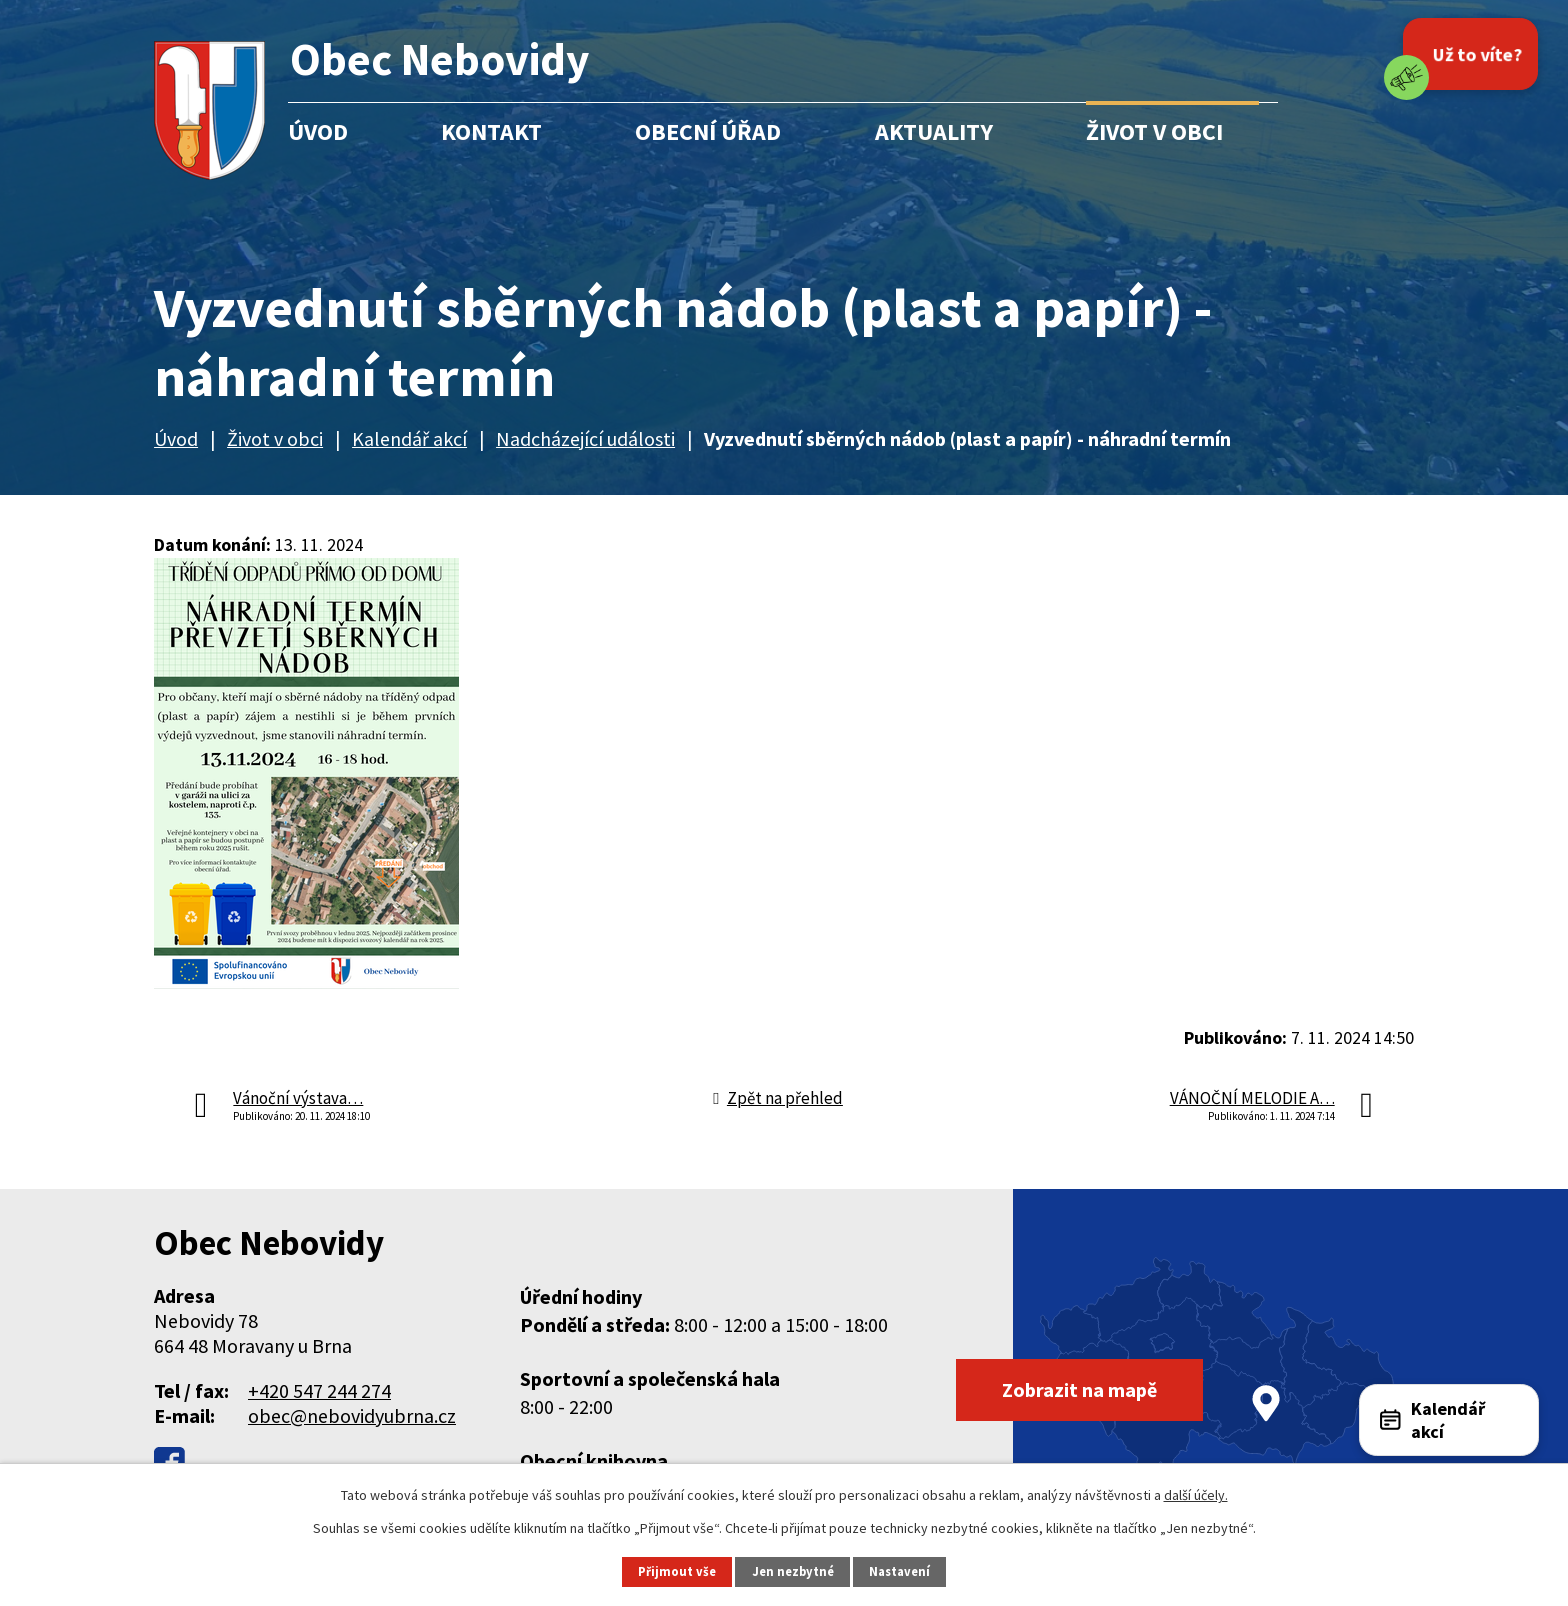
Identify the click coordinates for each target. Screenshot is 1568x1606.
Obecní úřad (708, 131)
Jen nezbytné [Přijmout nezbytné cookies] (793, 1571)
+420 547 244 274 (319, 1390)
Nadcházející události (585, 438)
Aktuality (934, 131)
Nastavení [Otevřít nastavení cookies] (899, 1571)
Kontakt (491, 131)
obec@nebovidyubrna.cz (352, 1415)
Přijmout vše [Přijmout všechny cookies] (677, 1571)
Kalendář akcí (409, 438)
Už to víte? (1477, 53)
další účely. (1196, 1495)
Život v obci (1154, 131)
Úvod (318, 131)
